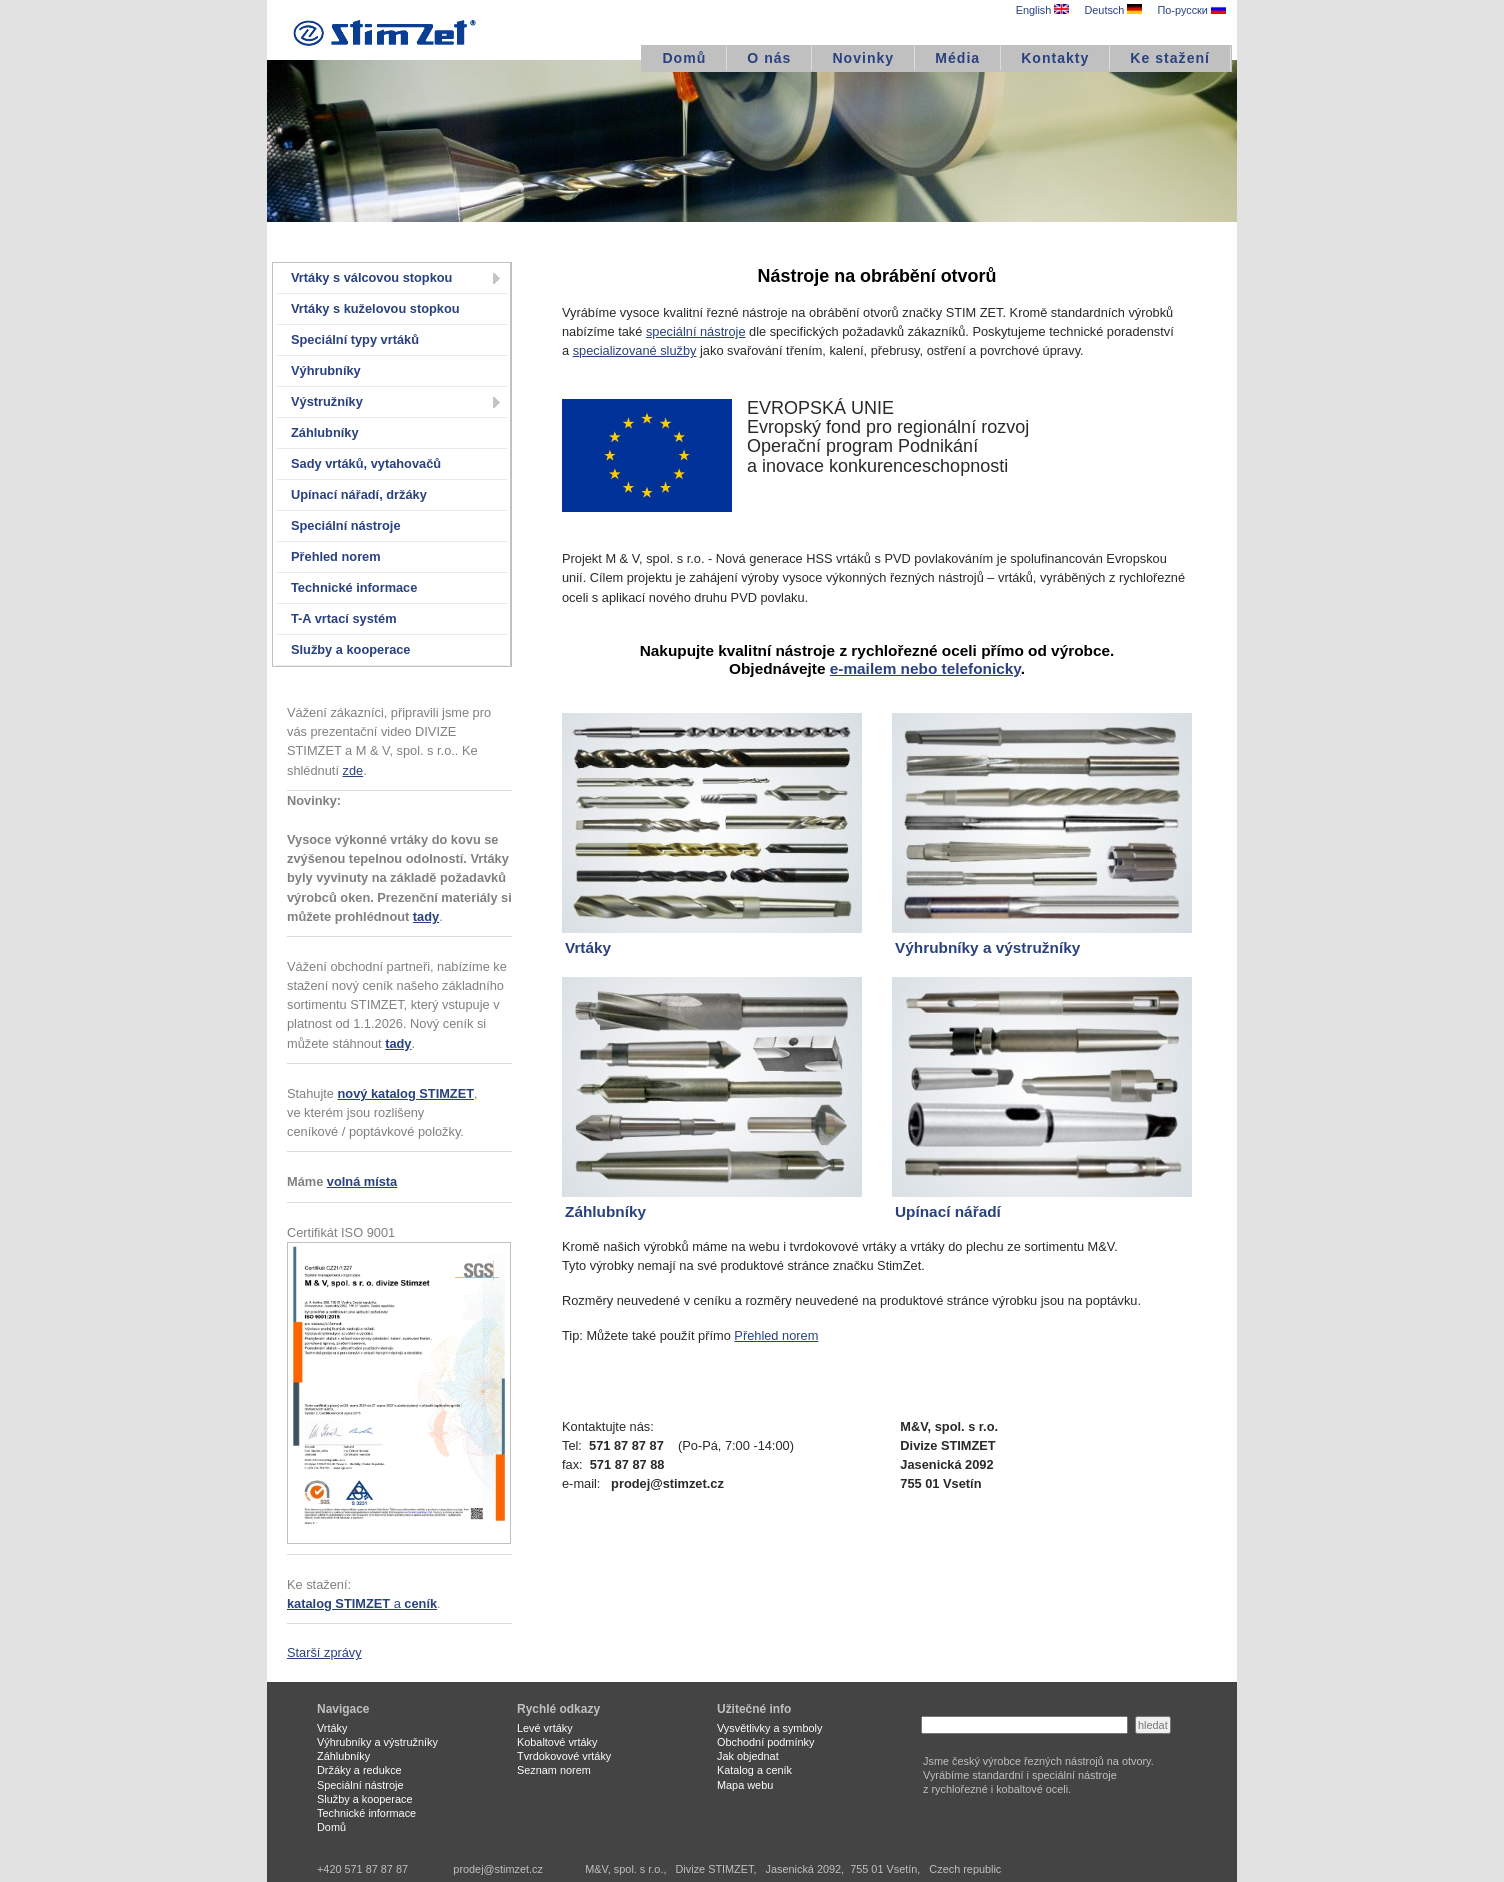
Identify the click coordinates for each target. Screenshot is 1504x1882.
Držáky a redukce (359, 1770)
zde (353, 770)
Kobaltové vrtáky (557, 1742)
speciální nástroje (696, 331)
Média (957, 58)
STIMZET (387, 30)
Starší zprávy (324, 1652)
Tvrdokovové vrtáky (564, 1756)
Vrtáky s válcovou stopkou (371, 277)
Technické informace (354, 587)
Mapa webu (745, 1785)
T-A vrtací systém (344, 618)
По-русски (1191, 10)
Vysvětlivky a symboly (769, 1728)
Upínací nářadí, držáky (359, 494)
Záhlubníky (325, 432)
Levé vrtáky (545, 1728)
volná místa (362, 1181)
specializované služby (635, 350)
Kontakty (1055, 58)
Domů (684, 58)
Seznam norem (554, 1770)
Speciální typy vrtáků (355, 339)
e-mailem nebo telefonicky (925, 668)
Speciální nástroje (346, 525)
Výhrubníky (326, 370)
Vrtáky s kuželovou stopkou (375, 308)
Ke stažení (1170, 58)
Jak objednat (748, 1756)
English (1043, 10)
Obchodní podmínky (765, 1742)
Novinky (863, 58)
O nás (769, 58)
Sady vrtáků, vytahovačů (366, 463)
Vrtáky (332, 1728)
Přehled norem (336, 556)
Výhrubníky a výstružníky (377, 1742)
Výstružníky (327, 401)
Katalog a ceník (754, 1770)
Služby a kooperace (350, 649)
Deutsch (1113, 10)
